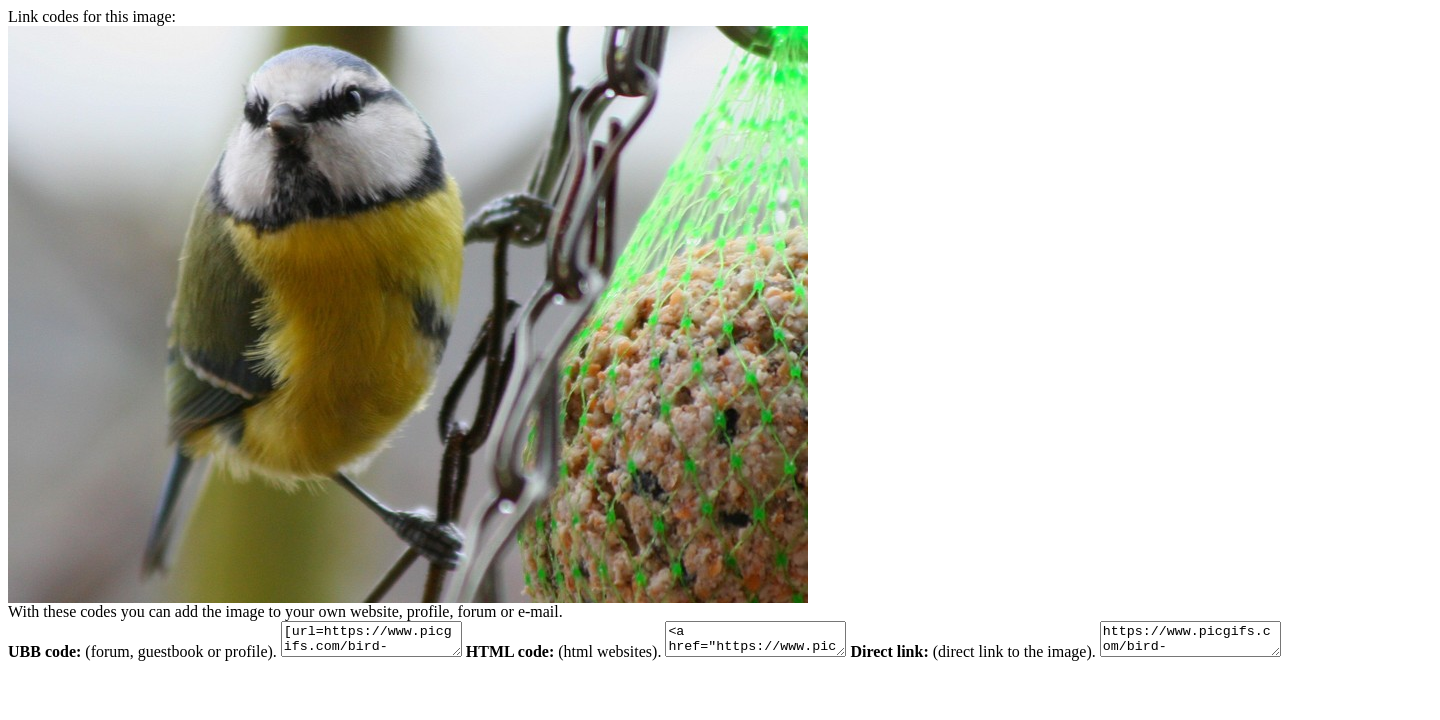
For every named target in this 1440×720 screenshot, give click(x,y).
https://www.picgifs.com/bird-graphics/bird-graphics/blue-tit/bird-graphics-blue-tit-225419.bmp (1240, 642)
